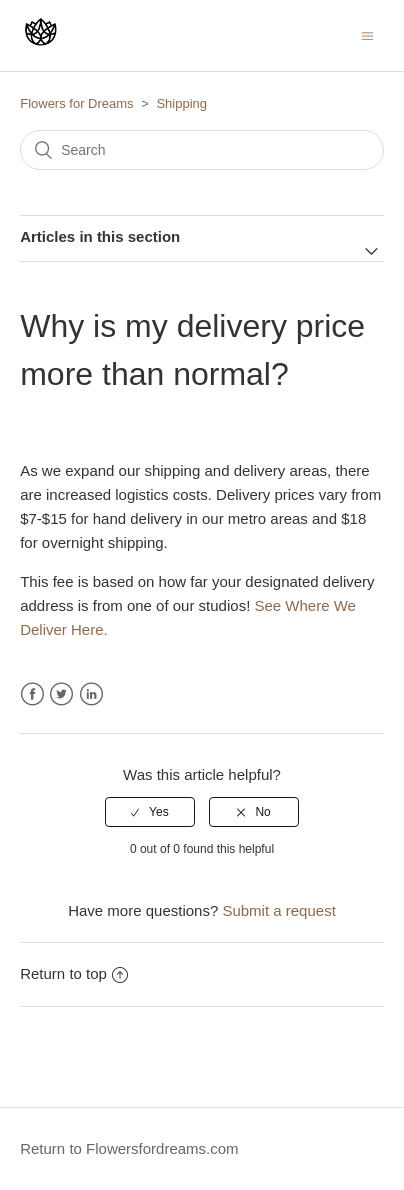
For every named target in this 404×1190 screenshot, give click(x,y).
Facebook (32, 694)
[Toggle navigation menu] (367, 35)
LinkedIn (91, 694)
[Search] (202, 150)
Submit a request (278, 910)
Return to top (74, 973)
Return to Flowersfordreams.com (129, 1148)
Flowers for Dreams (76, 103)
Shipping (181, 103)
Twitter (61, 694)
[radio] (150, 812)
